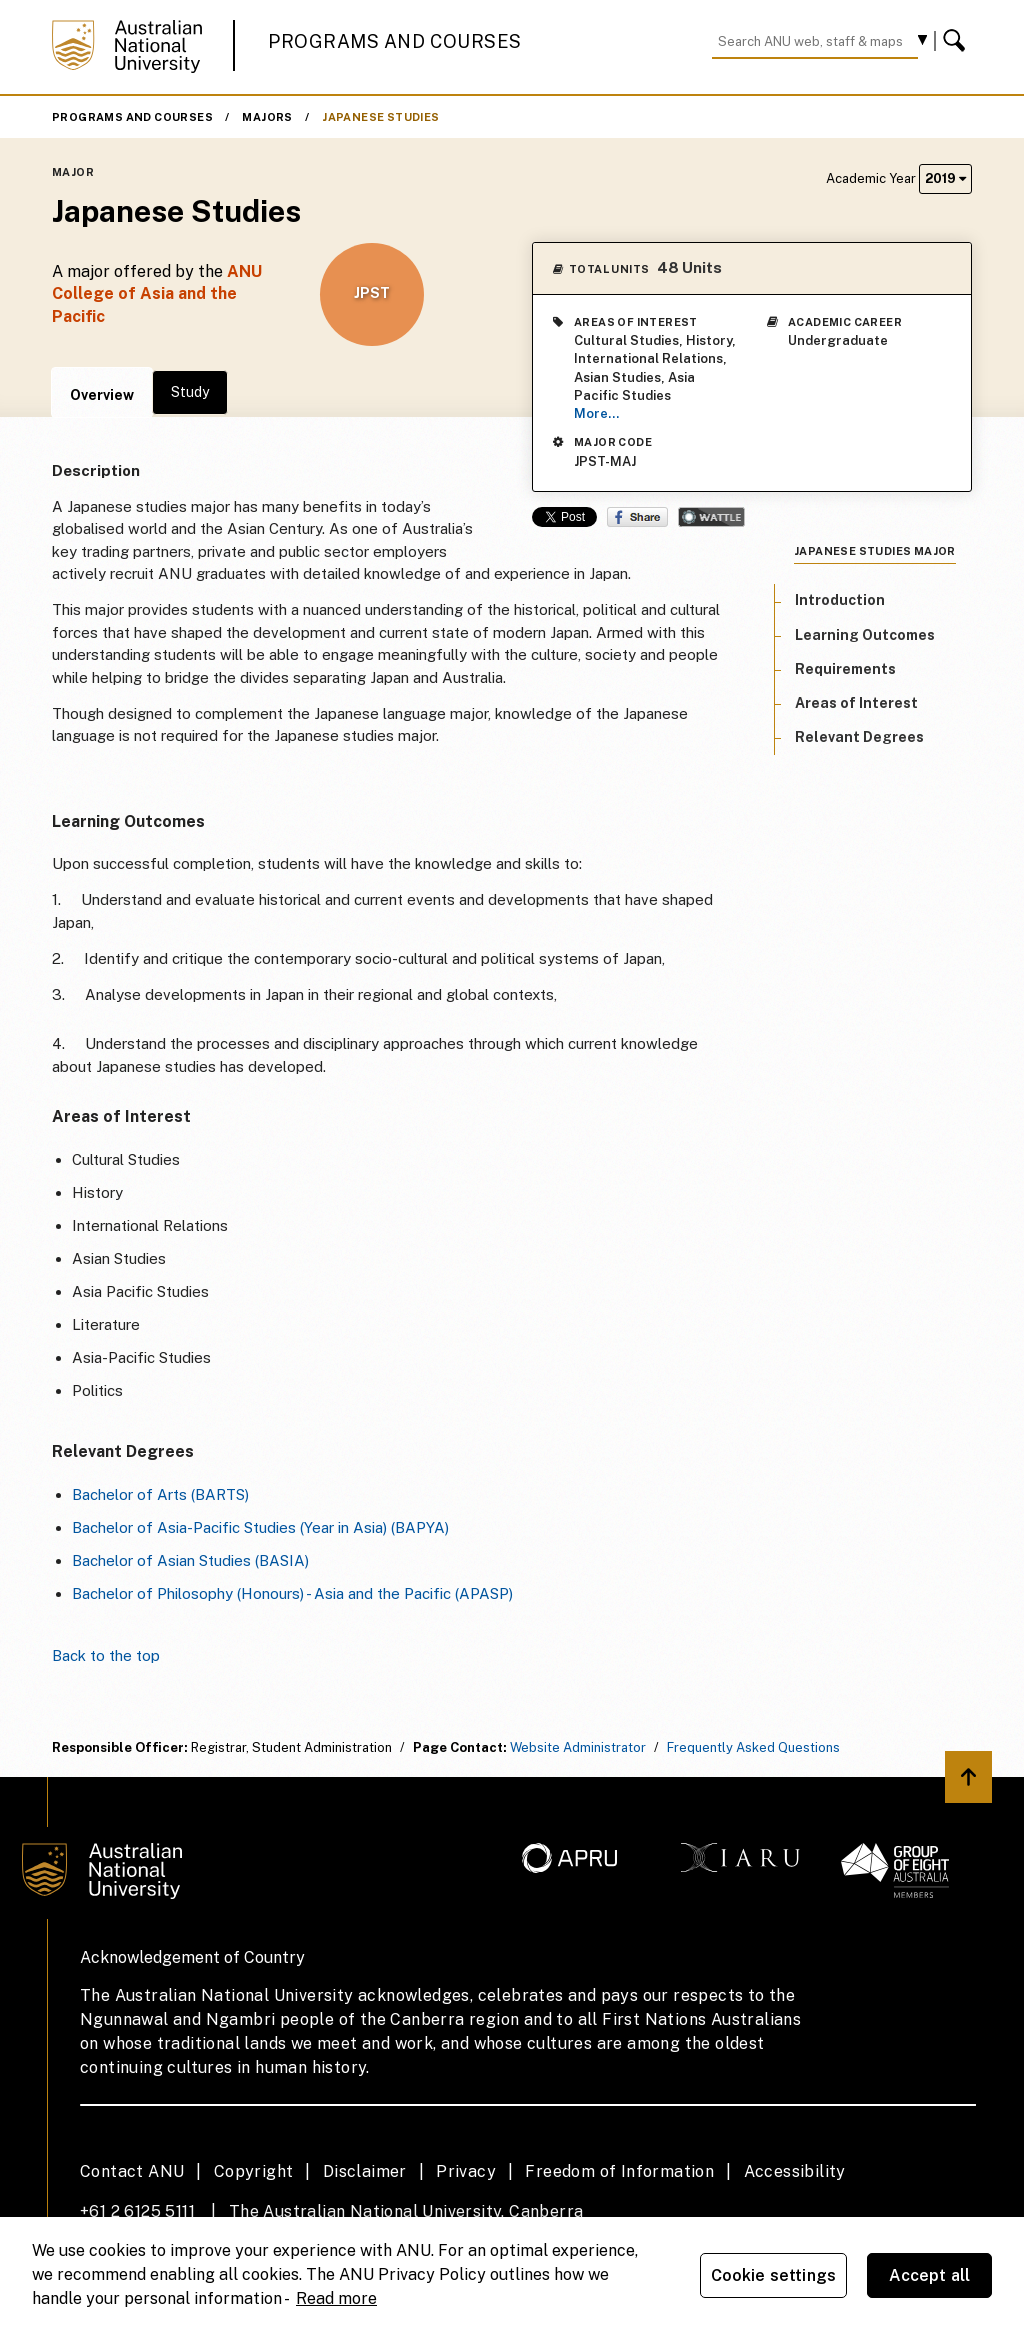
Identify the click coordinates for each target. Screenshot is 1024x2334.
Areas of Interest (856, 703)
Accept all (930, 2275)
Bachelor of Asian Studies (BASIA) (190, 1560)
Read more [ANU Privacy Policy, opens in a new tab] (336, 2298)
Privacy (466, 2171)
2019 (945, 178)
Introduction (840, 600)
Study (190, 392)
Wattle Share (711, 517)
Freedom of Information (619, 2171)
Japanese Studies (380, 117)
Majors (267, 117)
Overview (102, 395)
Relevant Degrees (859, 737)
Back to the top (106, 1655)
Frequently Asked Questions (753, 1747)
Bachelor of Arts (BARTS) (160, 1494)
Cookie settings (773, 2275)
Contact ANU (132, 2171)
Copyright (254, 2171)
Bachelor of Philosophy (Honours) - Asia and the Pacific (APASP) (292, 1593)
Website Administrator (578, 1747)
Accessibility (795, 2171)
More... (596, 413)
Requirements (845, 669)
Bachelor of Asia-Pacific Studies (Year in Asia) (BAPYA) (260, 1527)
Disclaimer (365, 2171)
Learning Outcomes (865, 635)
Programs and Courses (395, 41)
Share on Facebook (637, 517)
